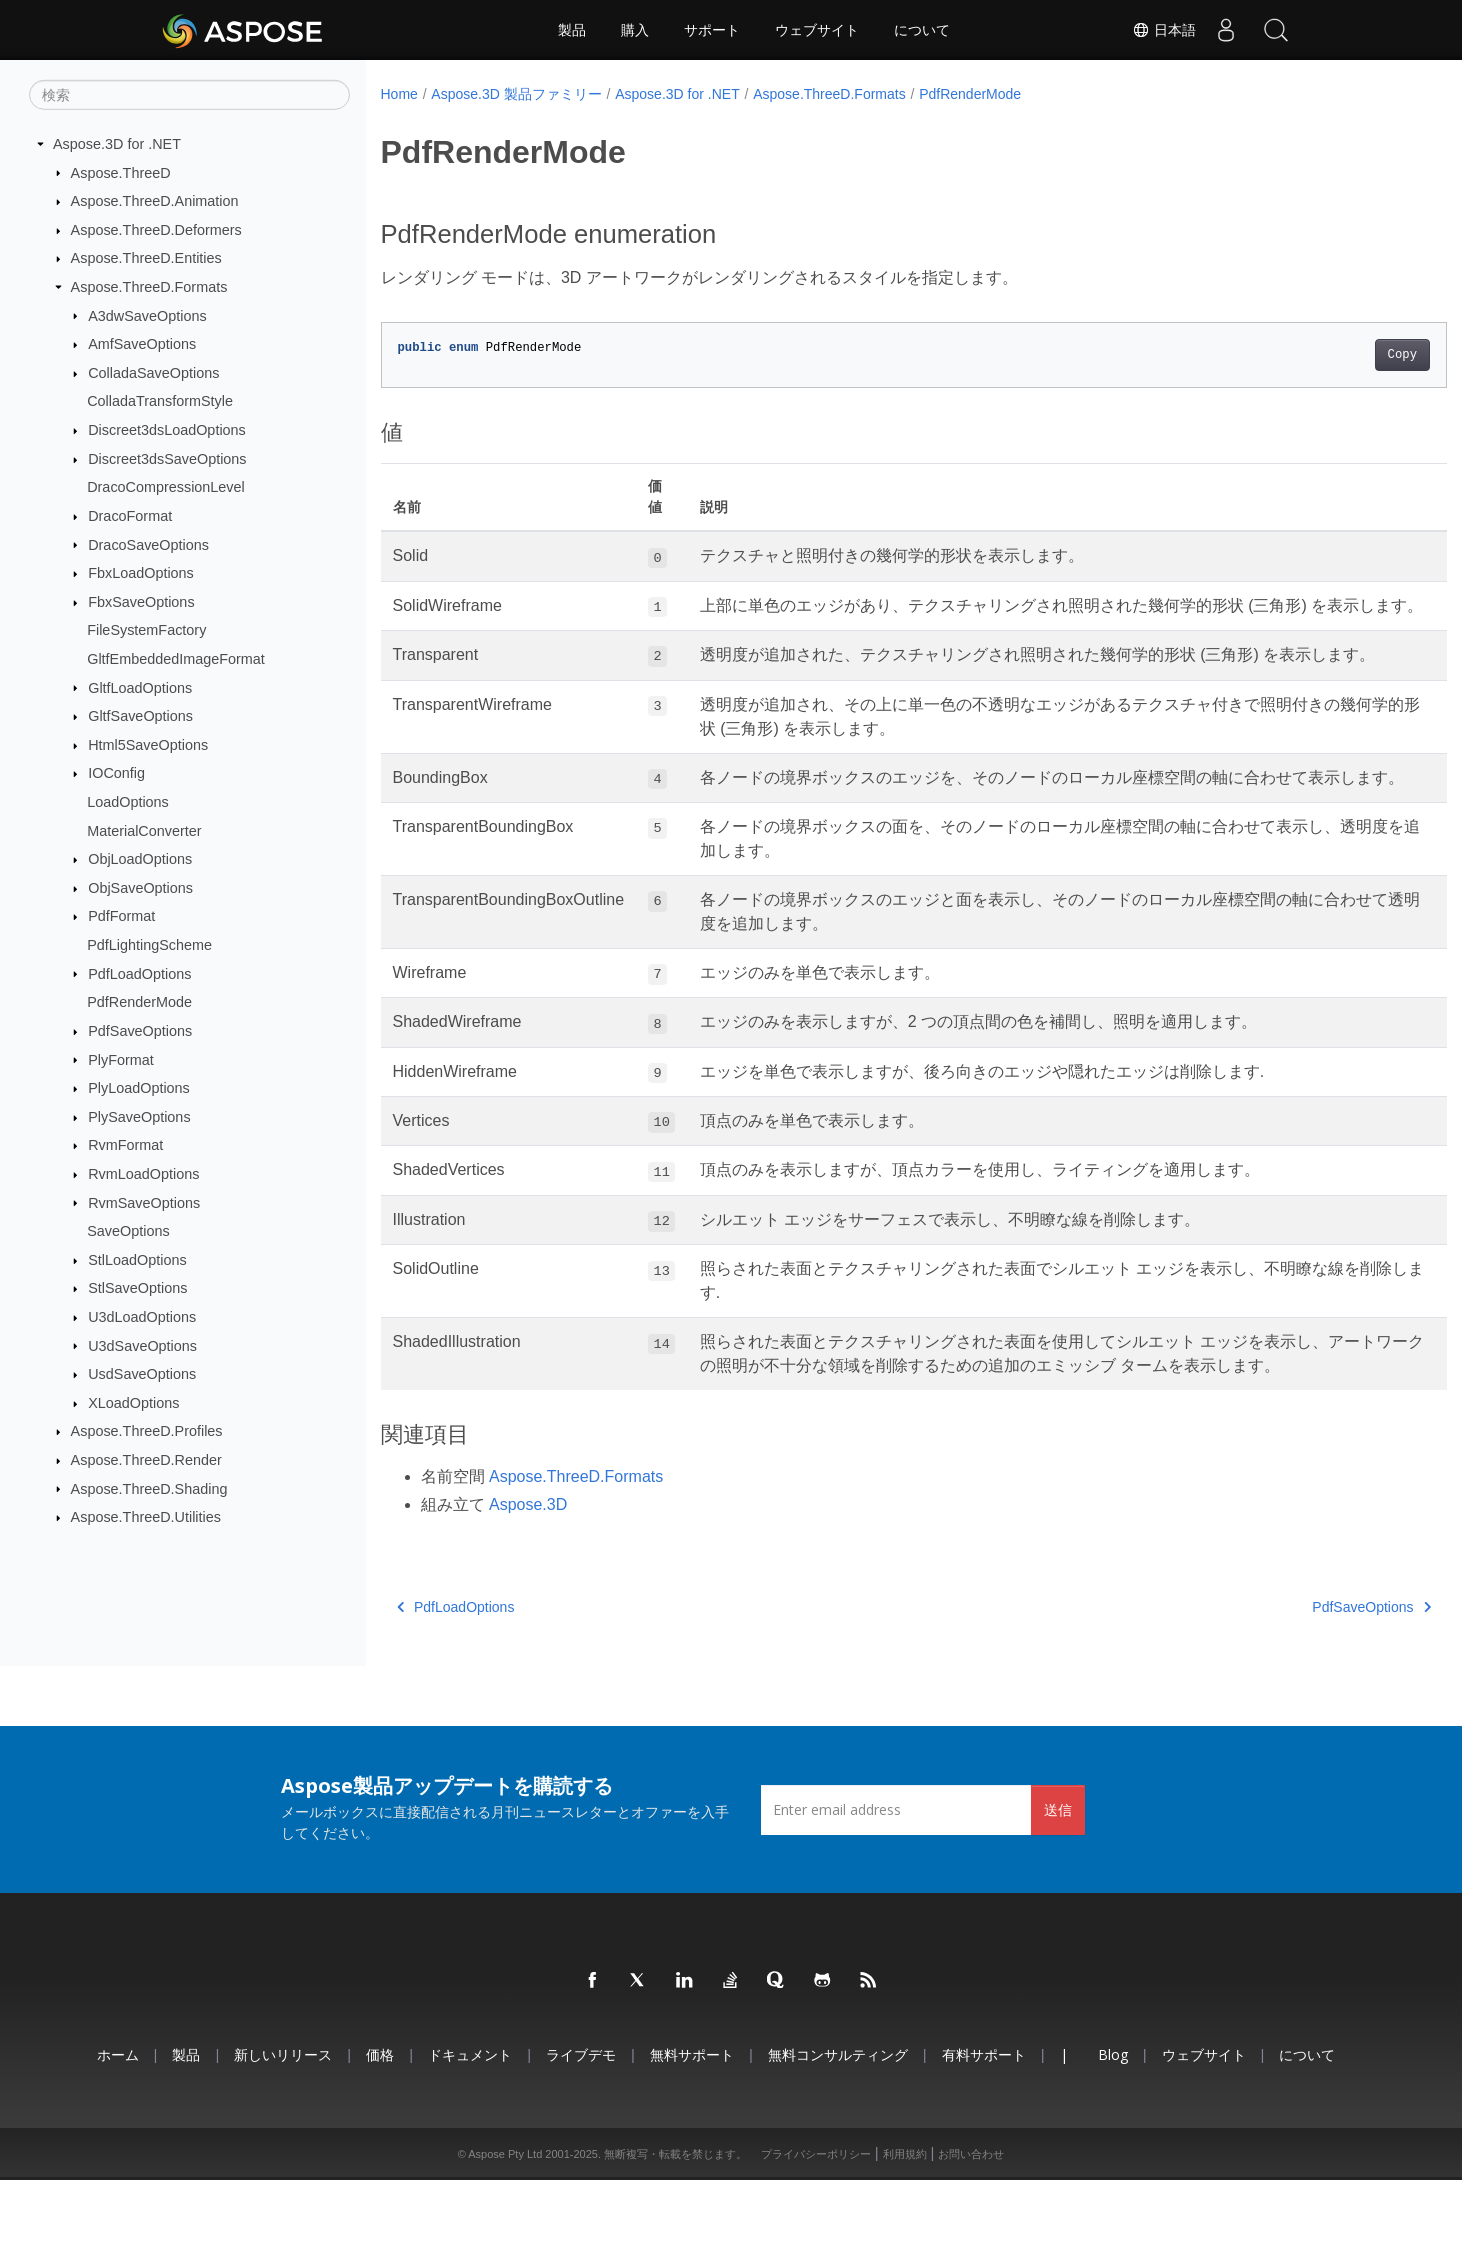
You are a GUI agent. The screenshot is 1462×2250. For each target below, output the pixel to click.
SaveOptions (128, 1231)
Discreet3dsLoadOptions (167, 430)
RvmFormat (125, 1145)
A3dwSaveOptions (147, 315)
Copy (1328, 355)
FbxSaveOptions (141, 602)
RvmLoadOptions (143, 1174)
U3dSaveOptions (142, 1345)
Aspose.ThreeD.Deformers (156, 230)
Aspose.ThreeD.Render (146, 1460)
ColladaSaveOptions (153, 373)
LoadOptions (128, 802)
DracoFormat (130, 516)
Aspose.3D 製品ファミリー (516, 94)
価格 (380, 2125)
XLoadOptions (133, 1403)
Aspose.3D (528, 1575)
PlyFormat (121, 1059)
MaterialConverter (144, 830)
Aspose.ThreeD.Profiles (147, 1431)
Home (399, 94)
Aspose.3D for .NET (117, 144)
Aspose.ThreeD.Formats (149, 287)
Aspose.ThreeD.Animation (155, 201)
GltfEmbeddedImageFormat (176, 659)
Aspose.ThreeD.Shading (149, 1488)
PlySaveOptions (139, 1117)
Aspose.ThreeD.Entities (146, 258)
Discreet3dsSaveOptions (167, 459)
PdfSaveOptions (140, 1031)
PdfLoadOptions (139, 973)
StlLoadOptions (137, 1260)
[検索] (189, 95)
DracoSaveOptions (148, 544)
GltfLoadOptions (140, 687)
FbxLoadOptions (141, 573)
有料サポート (984, 2125)
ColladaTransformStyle (160, 401)
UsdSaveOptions (142, 1374)
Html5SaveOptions (148, 745)
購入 (635, 30)
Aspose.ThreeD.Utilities (146, 1517)
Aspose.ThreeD (121, 172)
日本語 (1164, 30)
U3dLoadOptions (142, 1317)
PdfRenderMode (139, 1002)
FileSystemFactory (146, 630)
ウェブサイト (817, 30)
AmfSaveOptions (142, 344)
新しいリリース (283, 2125)
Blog (1113, 2125)
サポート (712, 30)
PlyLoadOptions (139, 1088)
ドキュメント (470, 2125)
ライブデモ (581, 2125)
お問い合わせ (971, 2224)
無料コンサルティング (838, 2125)
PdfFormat (121, 916)
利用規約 (905, 2224)
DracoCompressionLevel (166, 487)
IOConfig (116, 773)
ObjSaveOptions (140, 888)
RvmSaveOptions (144, 1202)
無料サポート (692, 2125)
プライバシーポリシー (816, 2224)
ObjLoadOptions (140, 859)
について (922, 30)
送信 (1058, 1879)
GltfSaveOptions (140, 716)
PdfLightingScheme (149, 945)
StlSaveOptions (137, 1288)
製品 (572, 30)
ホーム (118, 2125)
